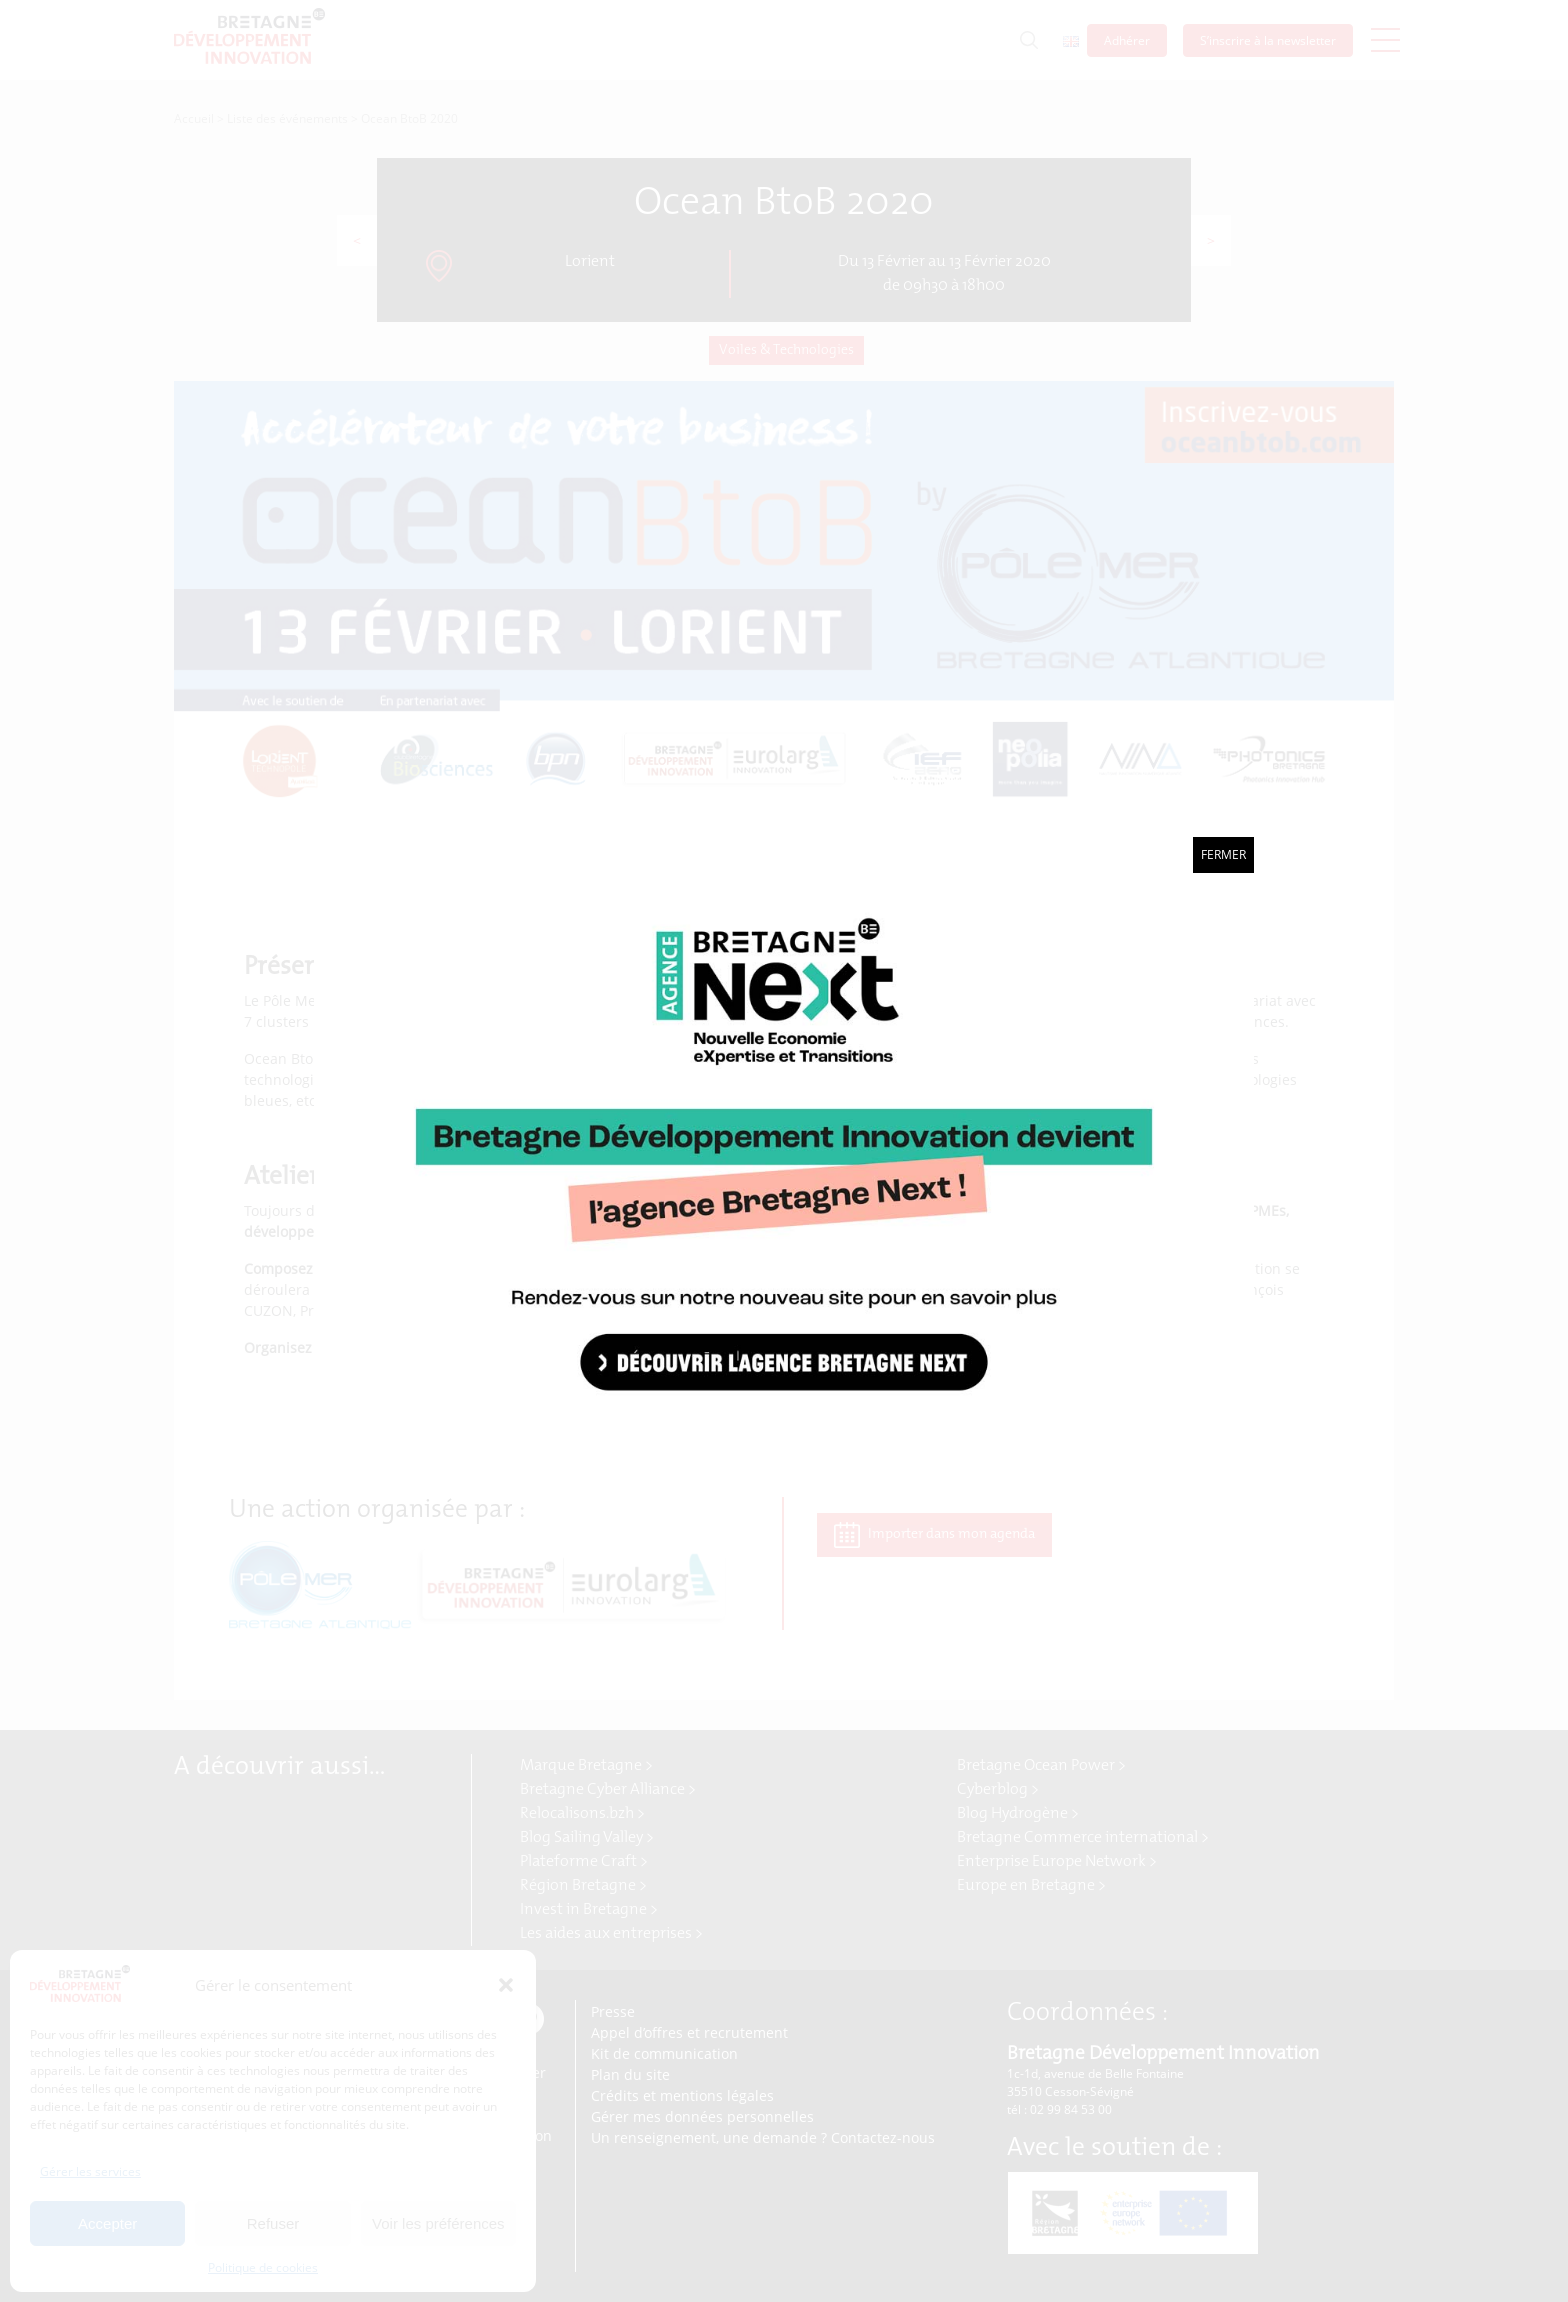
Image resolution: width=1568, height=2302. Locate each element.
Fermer (1223, 854)
